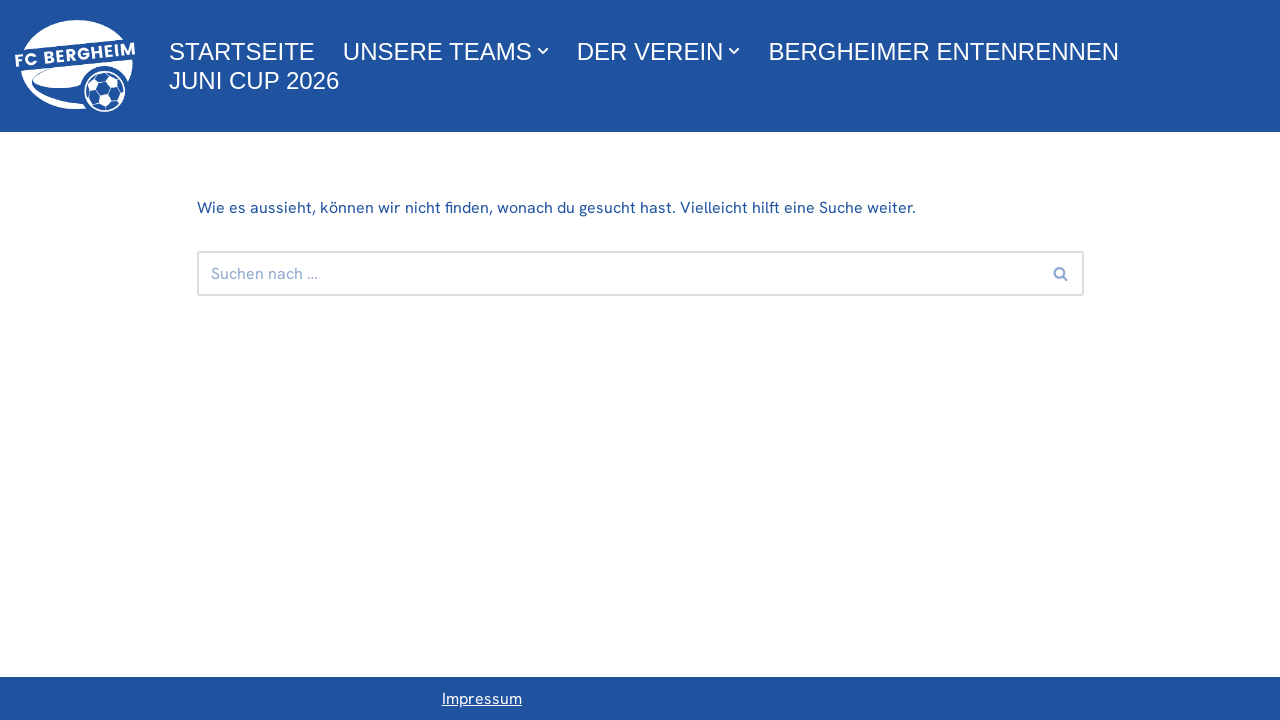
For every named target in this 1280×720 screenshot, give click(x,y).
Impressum (482, 698)
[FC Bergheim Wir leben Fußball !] (75, 66)
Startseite (242, 51)
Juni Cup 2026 (254, 80)
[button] (543, 51)
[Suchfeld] (618, 273)
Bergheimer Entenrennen (943, 51)
